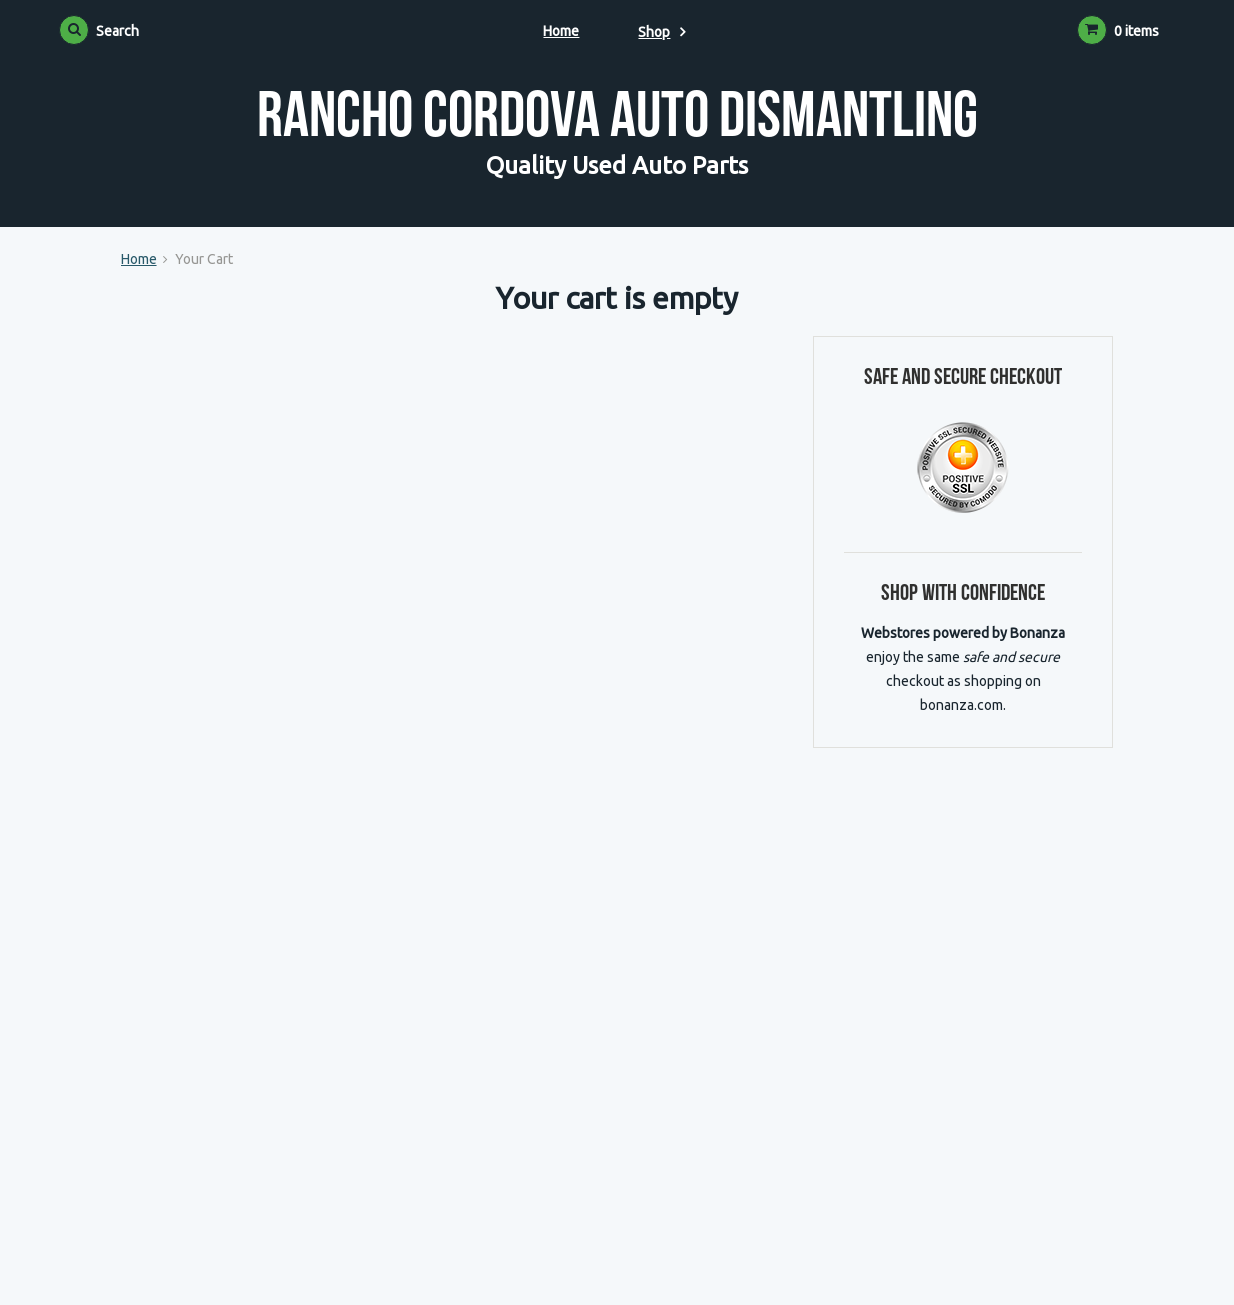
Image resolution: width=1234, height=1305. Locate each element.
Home (561, 31)
